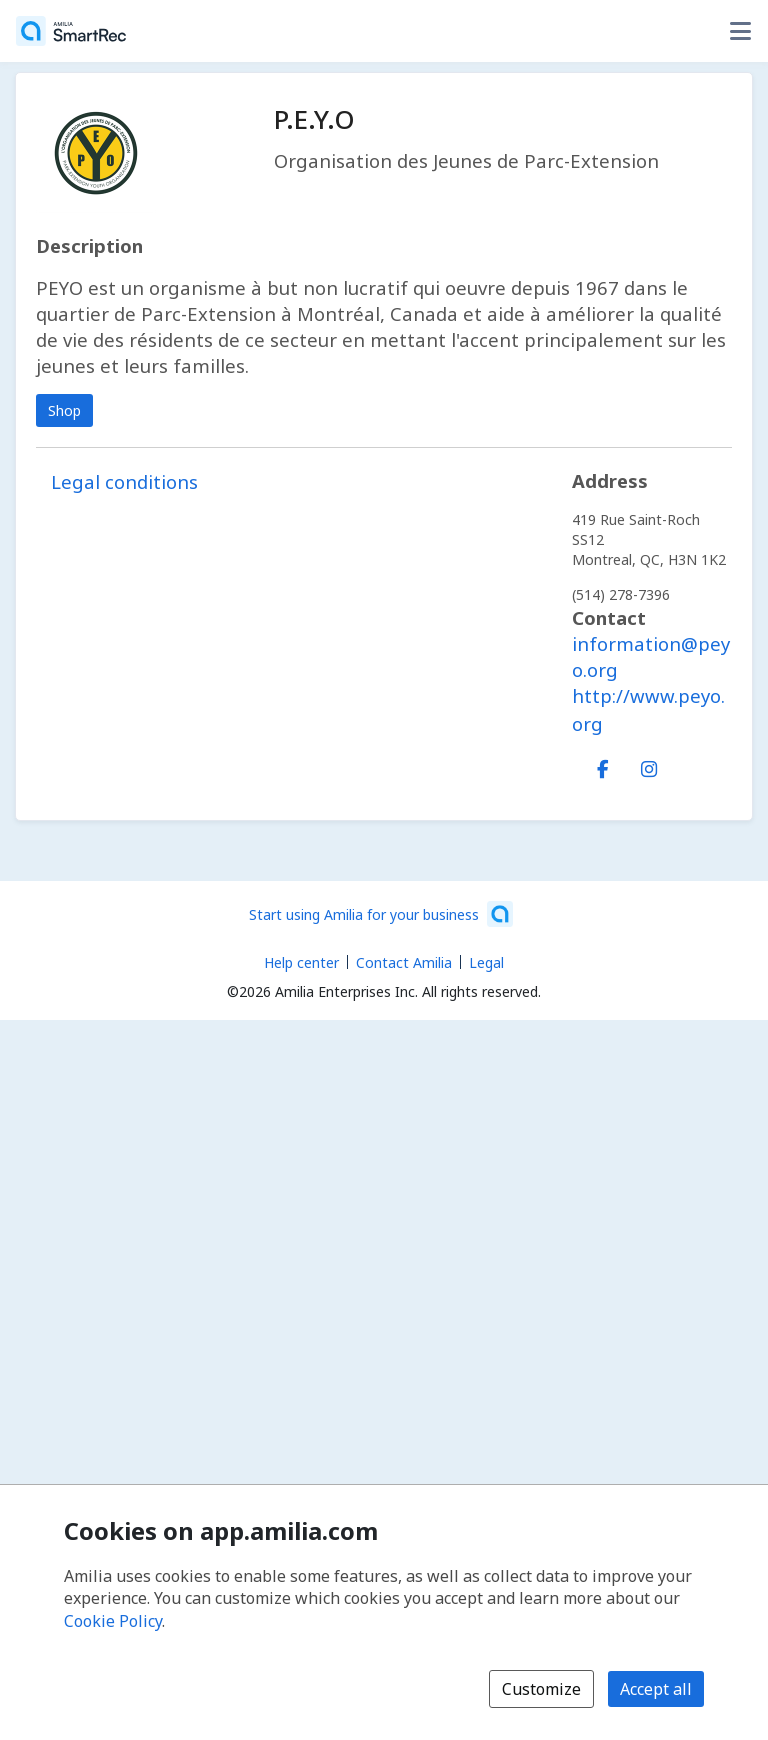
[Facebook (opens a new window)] (603, 765)
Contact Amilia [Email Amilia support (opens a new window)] (404, 962)
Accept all (656, 1689)
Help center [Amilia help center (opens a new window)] (301, 962)
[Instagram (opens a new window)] (649, 765)
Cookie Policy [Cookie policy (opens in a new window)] (113, 1621)
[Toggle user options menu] (740, 31)
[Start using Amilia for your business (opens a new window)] (381, 914)
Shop (64, 410)
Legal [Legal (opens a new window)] (486, 962)
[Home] (71, 31)
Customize (541, 1689)
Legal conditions (124, 481)
